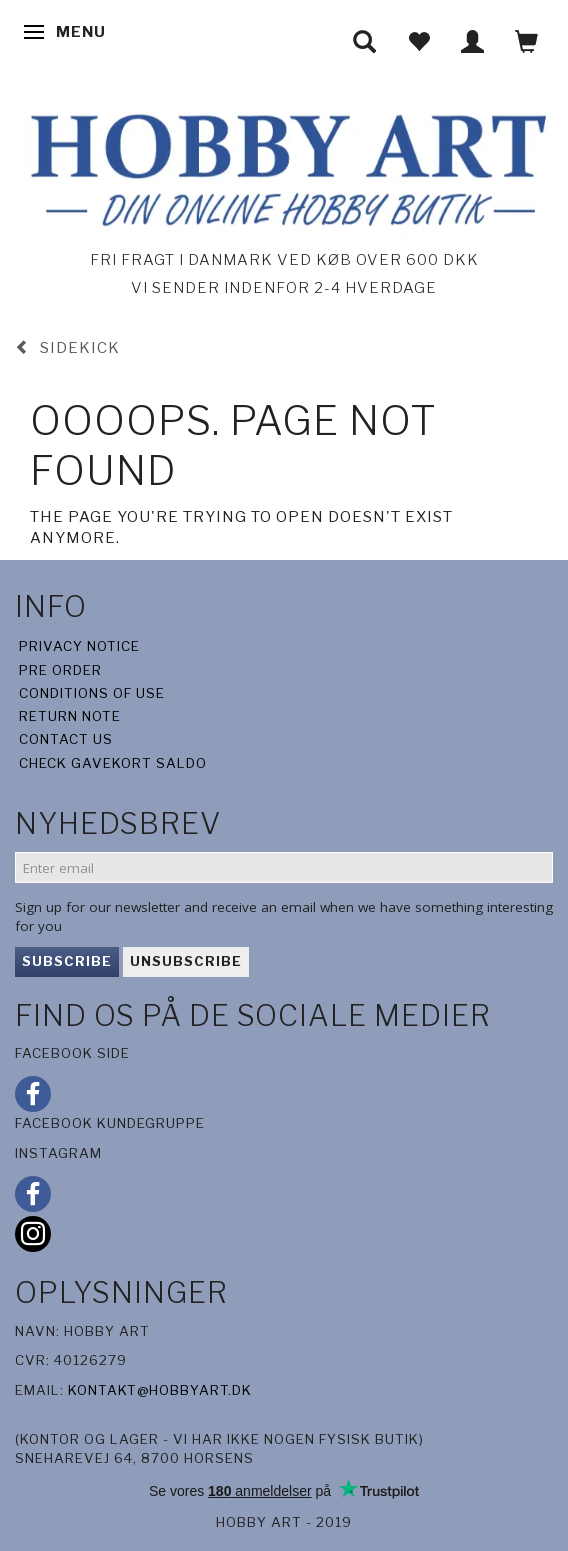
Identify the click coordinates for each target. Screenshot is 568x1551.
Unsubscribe (186, 961)
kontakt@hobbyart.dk (160, 1390)
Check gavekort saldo (113, 763)
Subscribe (67, 961)
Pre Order (60, 670)
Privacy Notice (79, 646)
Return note (70, 716)
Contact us (66, 739)
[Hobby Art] (284, 166)
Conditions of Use (92, 693)
